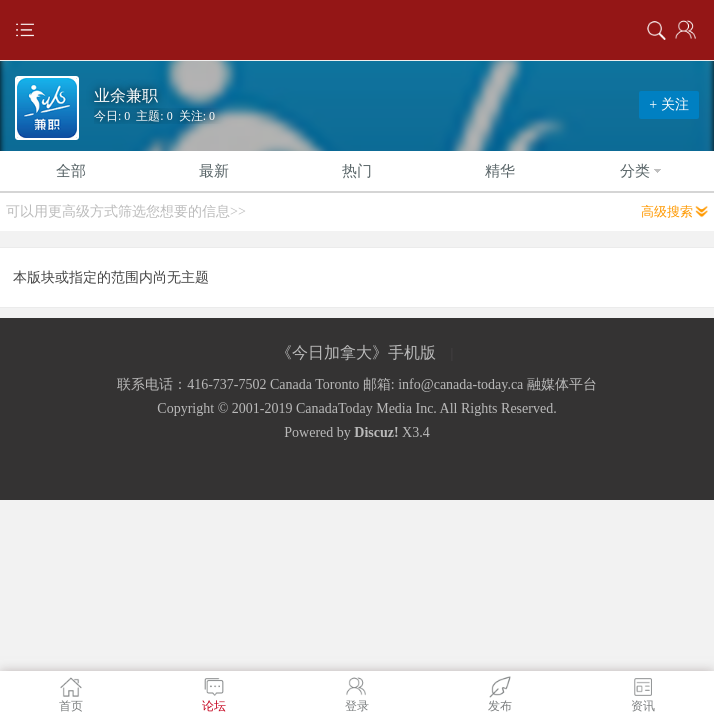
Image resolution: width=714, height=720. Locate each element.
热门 (357, 171)
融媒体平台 (562, 384)
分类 (643, 171)
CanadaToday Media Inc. (366, 408)
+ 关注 (668, 104)
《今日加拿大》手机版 (356, 352)
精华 (500, 171)
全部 (71, 171)
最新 (214, 171)
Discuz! (376, 432)
